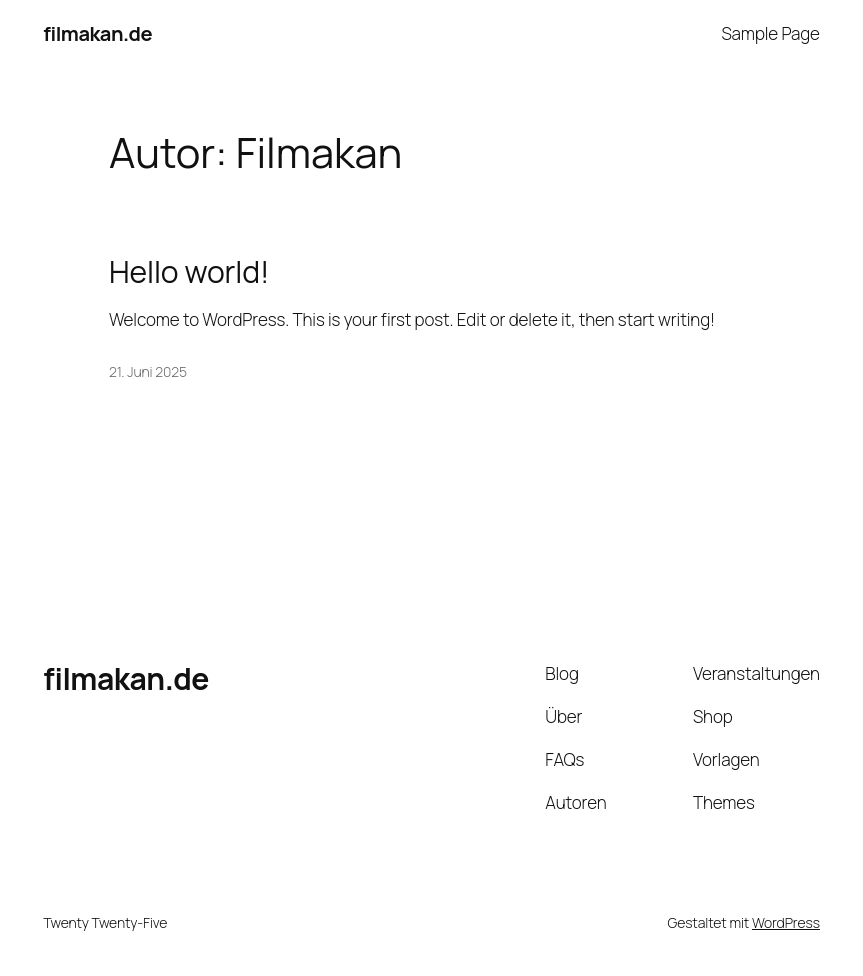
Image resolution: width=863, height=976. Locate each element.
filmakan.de (97, 33)
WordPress (786, 922)
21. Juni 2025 (148, 371)
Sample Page (770, 33)
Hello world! (189, 272)
